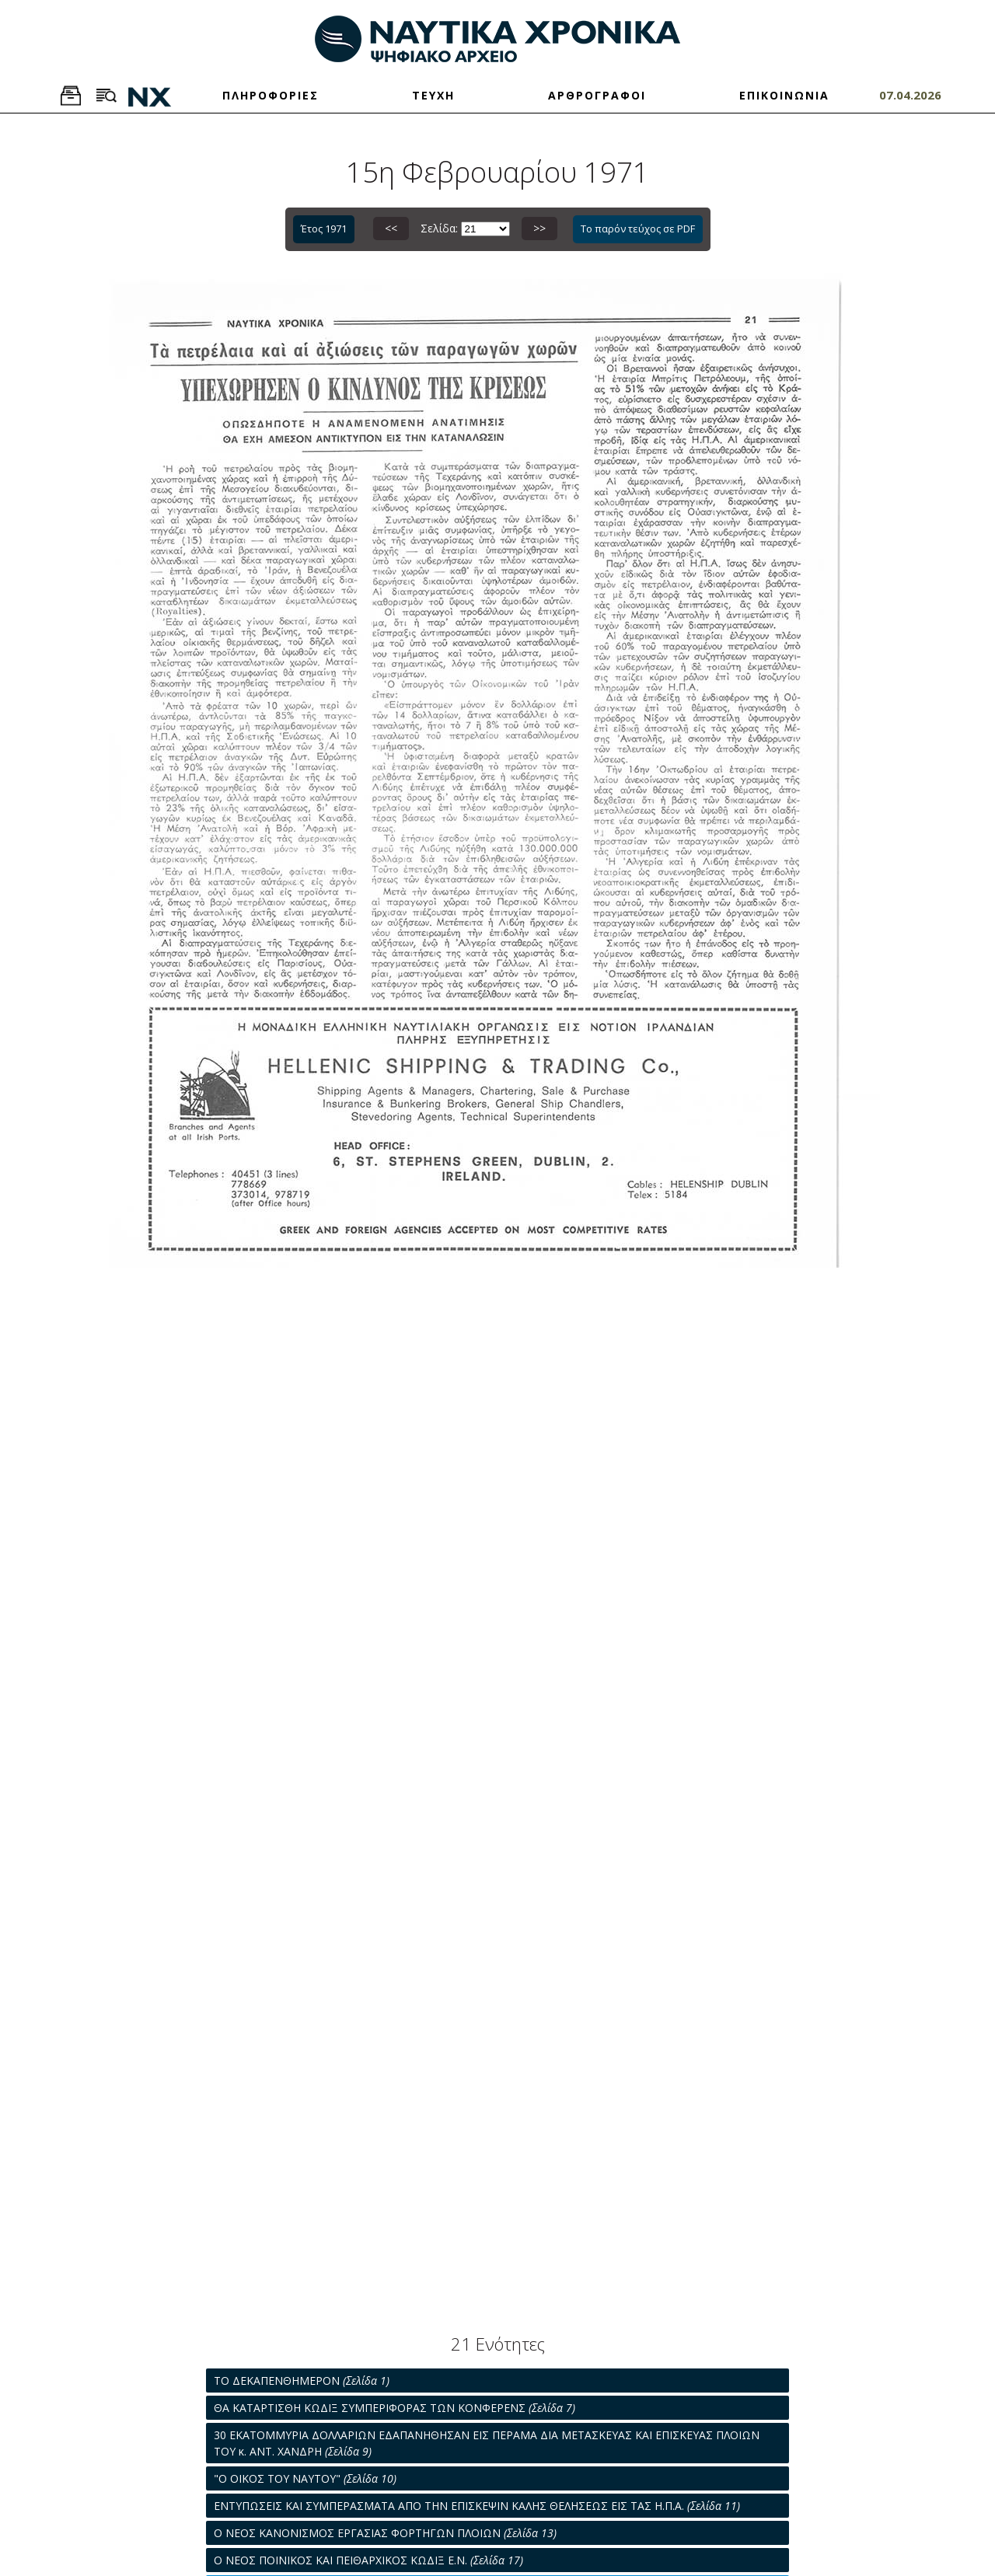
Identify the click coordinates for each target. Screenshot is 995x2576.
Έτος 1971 (324, 229)
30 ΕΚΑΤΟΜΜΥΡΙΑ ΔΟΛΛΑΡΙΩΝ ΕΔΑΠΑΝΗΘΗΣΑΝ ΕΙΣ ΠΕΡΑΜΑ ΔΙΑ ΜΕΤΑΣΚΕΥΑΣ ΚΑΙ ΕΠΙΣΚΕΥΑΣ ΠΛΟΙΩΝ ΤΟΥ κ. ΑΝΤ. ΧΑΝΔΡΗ (486, 2443)
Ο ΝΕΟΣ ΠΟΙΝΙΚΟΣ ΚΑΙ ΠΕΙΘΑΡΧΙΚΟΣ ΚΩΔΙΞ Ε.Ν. (368, 2560)
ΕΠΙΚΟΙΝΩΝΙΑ (784, 95)
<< (391, 228)
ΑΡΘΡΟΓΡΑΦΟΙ (597, 95)
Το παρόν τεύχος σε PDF (638, 229)
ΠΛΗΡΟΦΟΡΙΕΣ (270, 95)
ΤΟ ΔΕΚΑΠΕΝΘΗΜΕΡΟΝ (301, 2380)
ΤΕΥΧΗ (433, 95)
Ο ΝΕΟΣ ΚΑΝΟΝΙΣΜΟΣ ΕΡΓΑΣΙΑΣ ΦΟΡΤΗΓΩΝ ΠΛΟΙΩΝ (385, 2532)
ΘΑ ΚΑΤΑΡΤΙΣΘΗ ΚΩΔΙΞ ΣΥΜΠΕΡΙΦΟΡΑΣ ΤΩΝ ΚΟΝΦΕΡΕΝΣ (394, 2407)
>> (539, 228)
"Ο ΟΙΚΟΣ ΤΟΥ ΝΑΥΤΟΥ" (305, 2478)
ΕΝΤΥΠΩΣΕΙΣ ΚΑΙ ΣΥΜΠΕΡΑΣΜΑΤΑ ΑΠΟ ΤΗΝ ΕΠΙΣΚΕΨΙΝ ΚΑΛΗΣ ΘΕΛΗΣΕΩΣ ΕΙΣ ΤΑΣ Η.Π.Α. (477, 2505)
